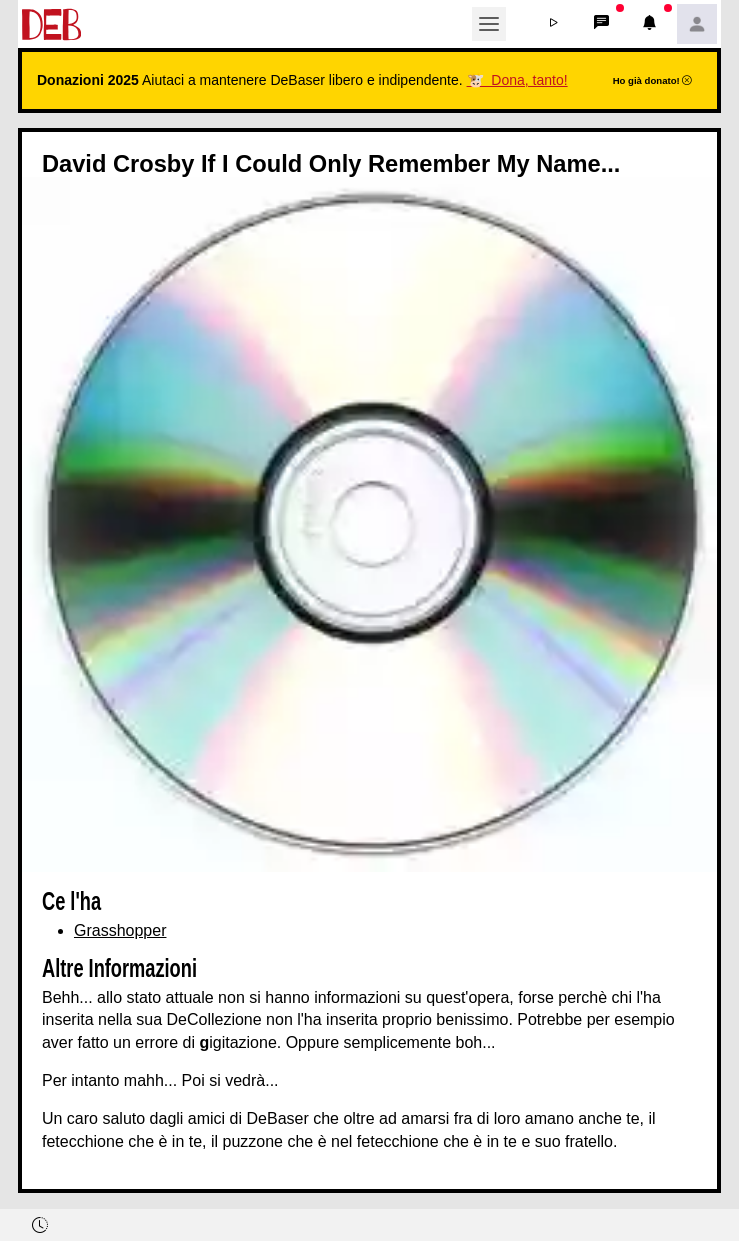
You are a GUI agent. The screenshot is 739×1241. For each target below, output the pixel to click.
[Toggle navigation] (489, 24)
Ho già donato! (653, 80)
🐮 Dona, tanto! (517, 80)
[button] (553, 24)
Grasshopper (120, 930)
